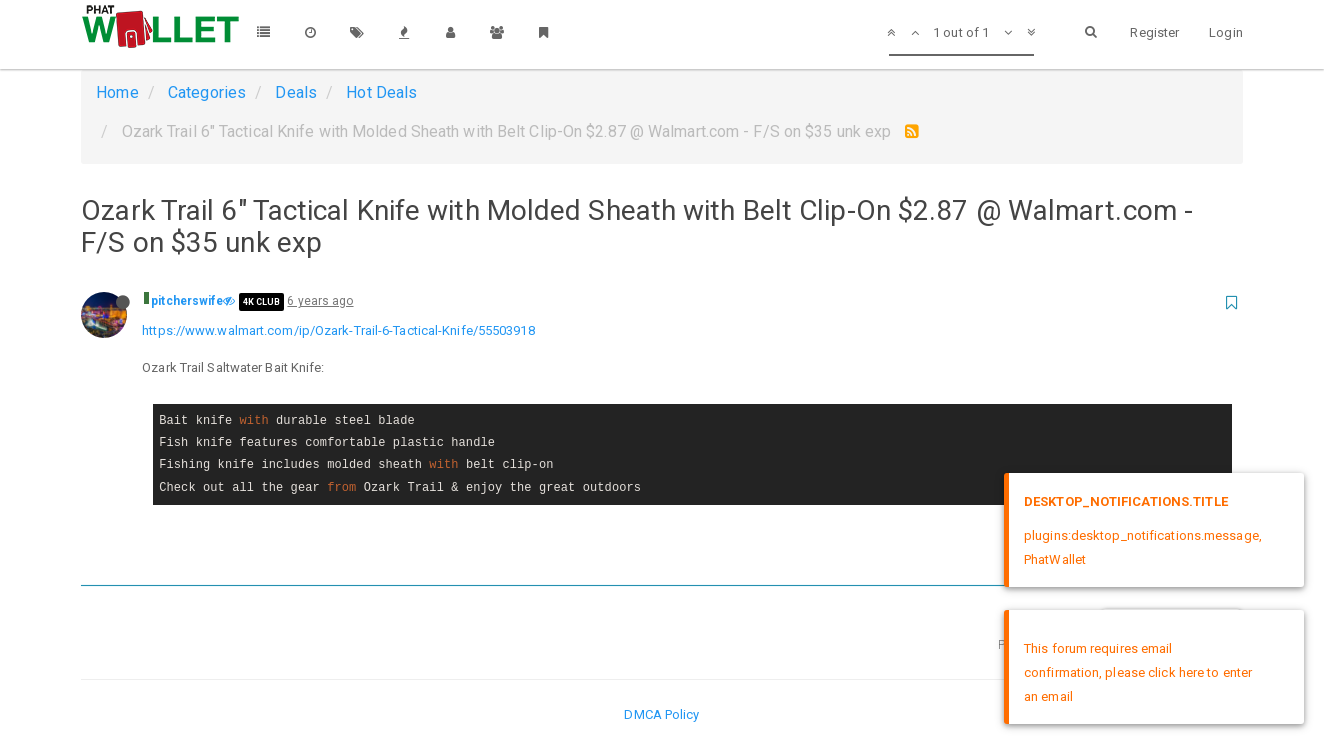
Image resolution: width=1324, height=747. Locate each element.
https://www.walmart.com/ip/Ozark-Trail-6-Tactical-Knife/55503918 (338, 330)
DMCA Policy (661, 714)
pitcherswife (187, 301)
